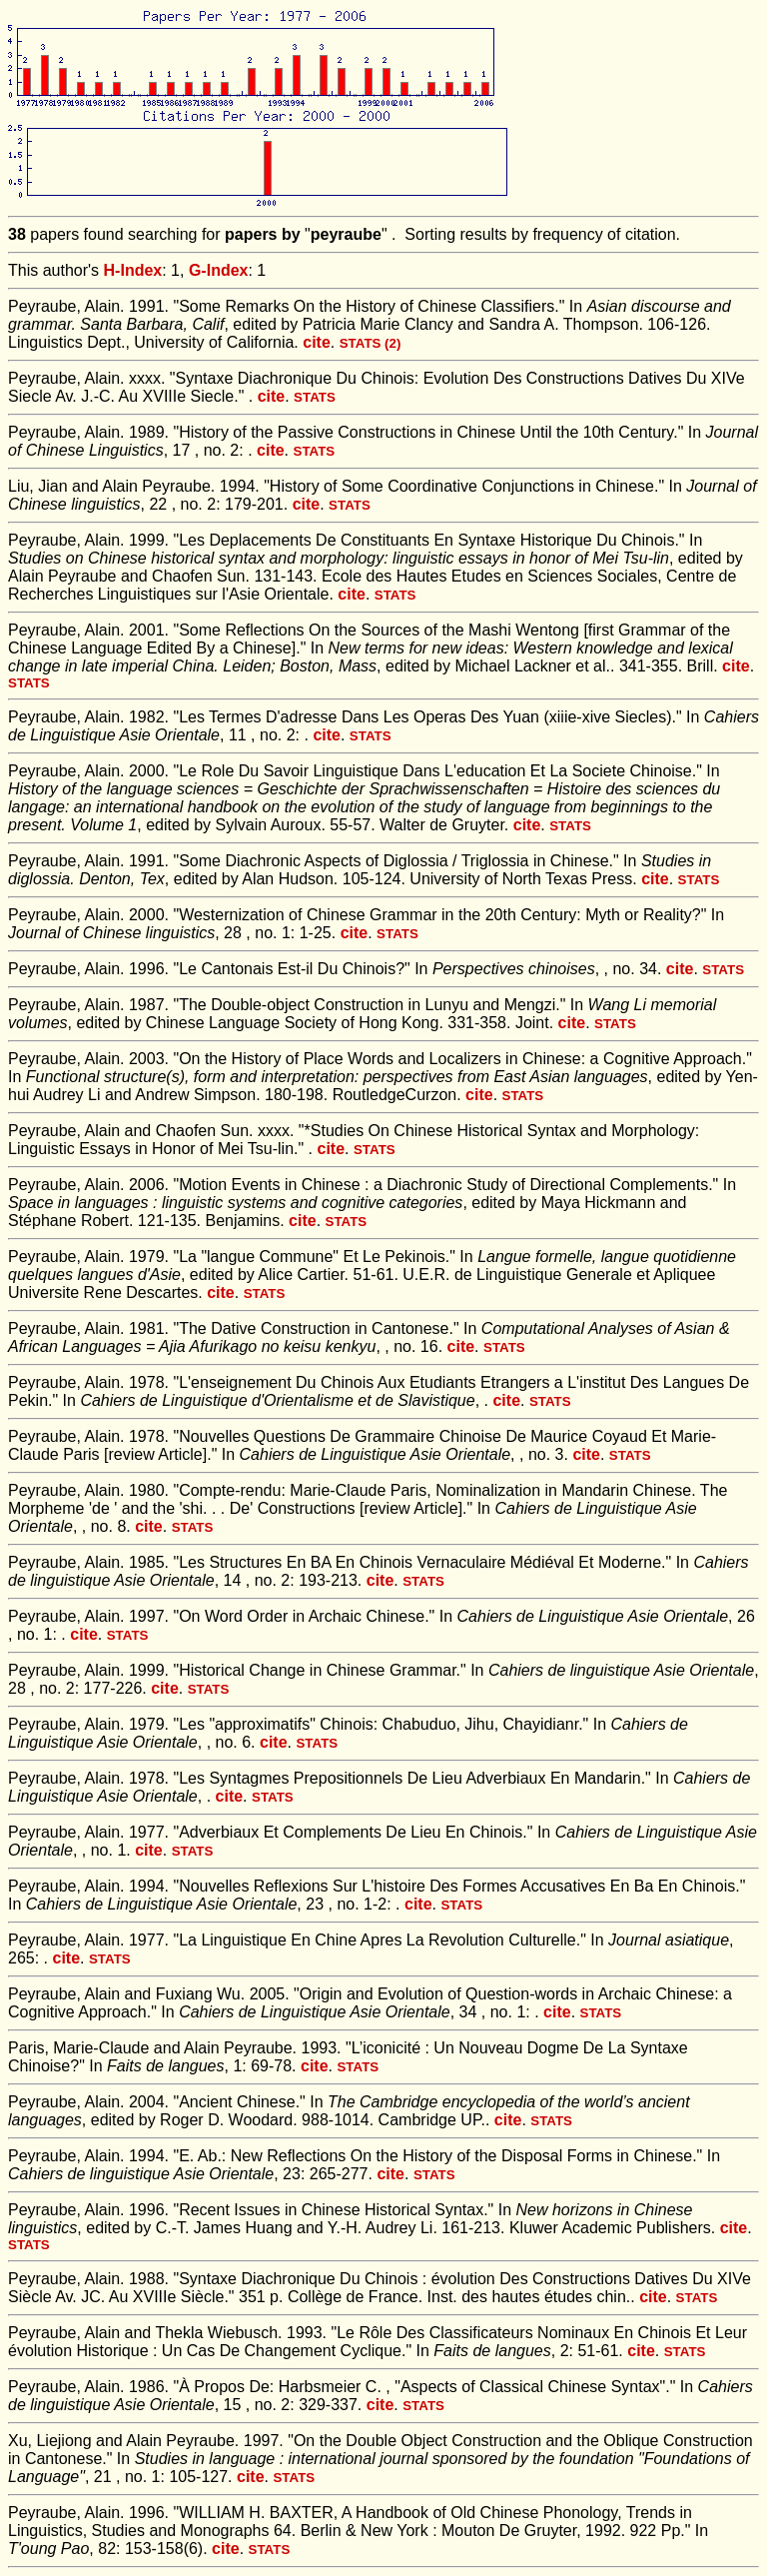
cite (317, 342)
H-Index (133, 270)
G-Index (219, 270)
